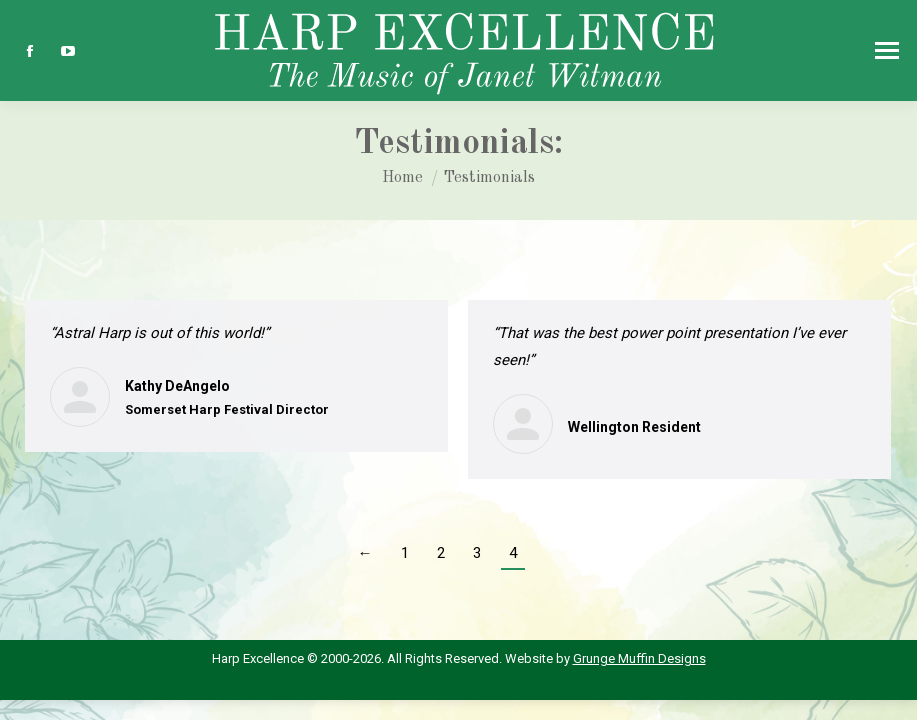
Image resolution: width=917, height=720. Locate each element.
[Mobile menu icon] (887, 50)
